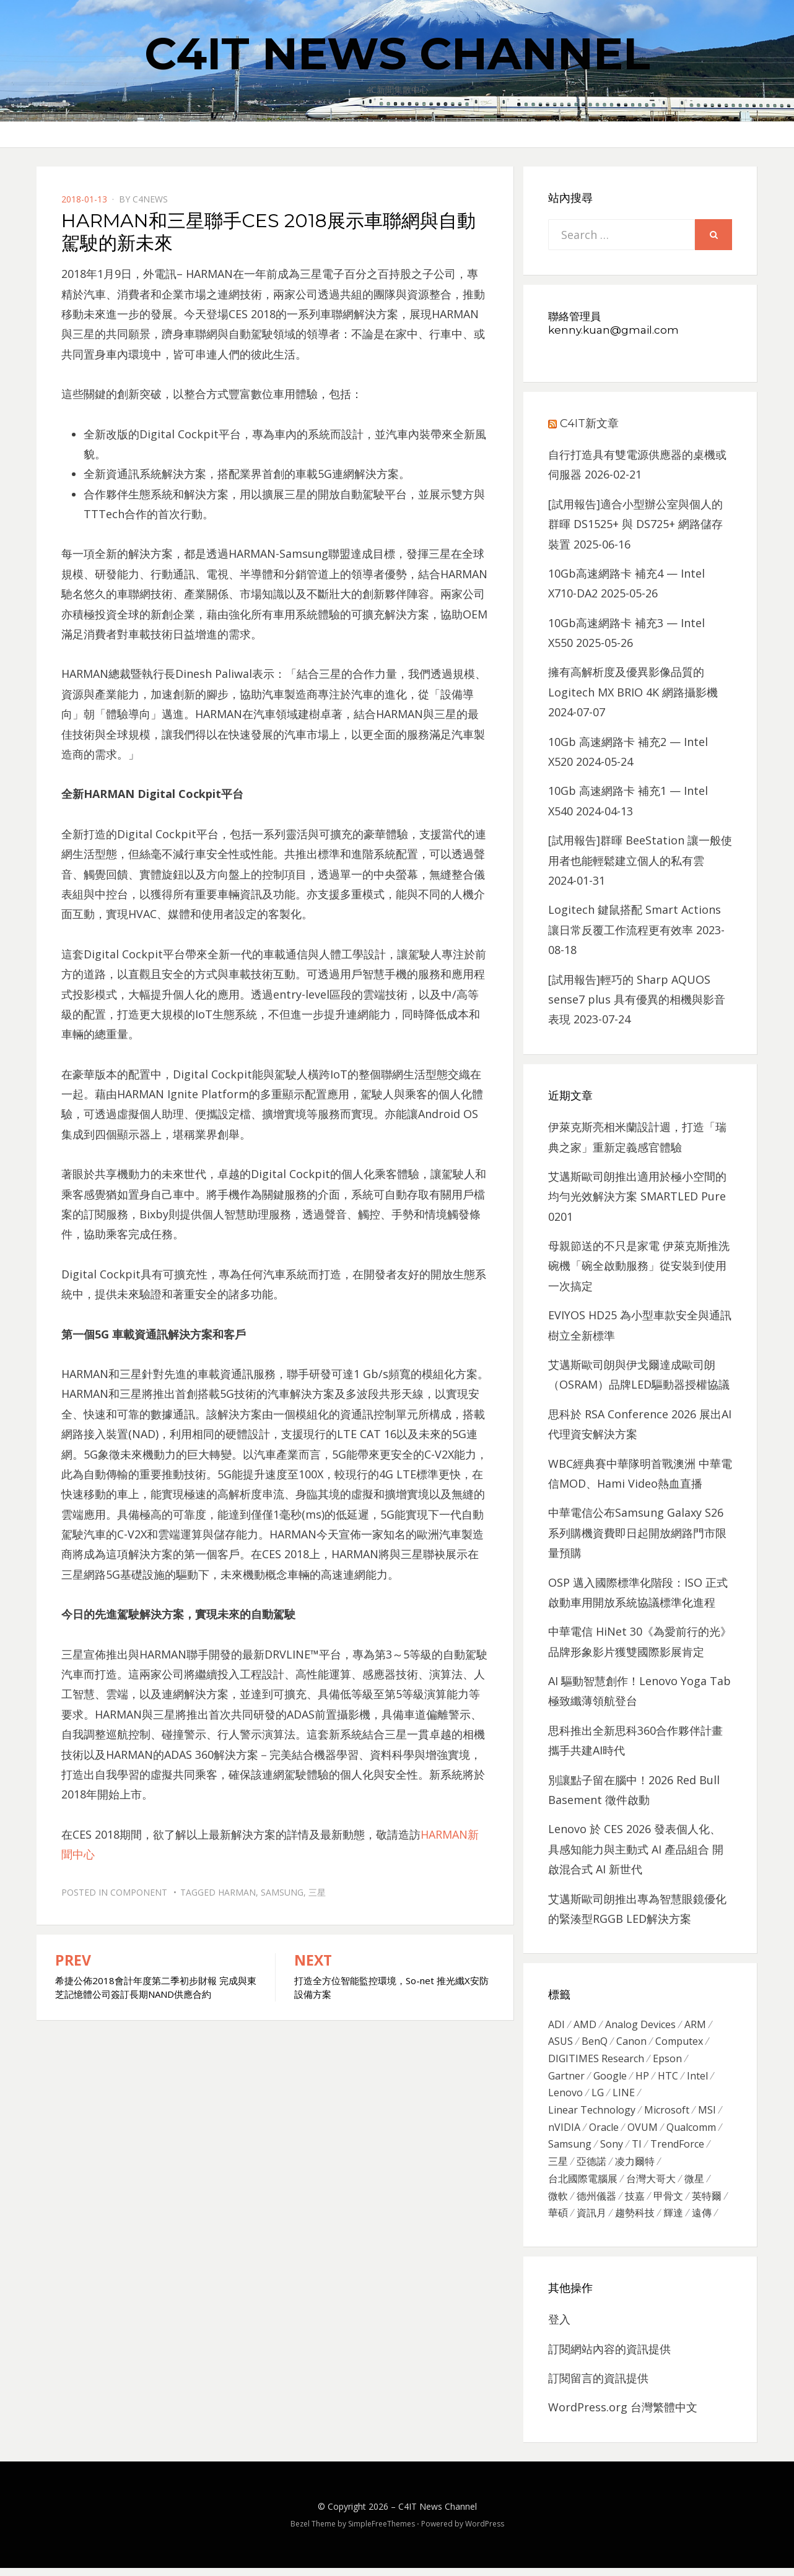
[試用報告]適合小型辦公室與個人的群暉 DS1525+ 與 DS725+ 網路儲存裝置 (635, 524)
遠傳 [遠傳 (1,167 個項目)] (702, 2221)
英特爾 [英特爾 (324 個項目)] (707, 2203)
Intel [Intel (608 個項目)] (697, 2078)
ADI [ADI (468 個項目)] (556, 2025)
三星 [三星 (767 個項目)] (558, 2167)
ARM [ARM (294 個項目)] (695, 2025)
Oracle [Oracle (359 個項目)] (604, 2132)
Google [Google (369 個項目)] (610, 2078)
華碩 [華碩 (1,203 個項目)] (558, 2221)
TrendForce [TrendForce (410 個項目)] (677, 2149)
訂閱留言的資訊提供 (598, 2386)
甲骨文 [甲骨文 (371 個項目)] (668, 2203)
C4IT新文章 (589, 423)
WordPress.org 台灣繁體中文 (622, 2415)
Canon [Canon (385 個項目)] (631, 2043)
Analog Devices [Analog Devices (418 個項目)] (640, 2025)
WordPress (484, 2531)
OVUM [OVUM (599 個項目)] (642, 2132)
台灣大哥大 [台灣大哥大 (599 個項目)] (651, 2185)
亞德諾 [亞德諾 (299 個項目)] (591, 2167)
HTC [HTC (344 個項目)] (668, 2078)
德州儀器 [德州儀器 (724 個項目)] (596, 2203)
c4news (150, 199)
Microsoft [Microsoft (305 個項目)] (666, 2114)
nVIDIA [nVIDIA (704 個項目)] (564, 2132)
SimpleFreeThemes (381, 2531)
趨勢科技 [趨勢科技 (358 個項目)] (635, 2221)
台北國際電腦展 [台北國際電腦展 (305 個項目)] (582, 2185)
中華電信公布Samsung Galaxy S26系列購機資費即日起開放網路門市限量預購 (637, 1532)
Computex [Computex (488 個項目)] (679, 2043)
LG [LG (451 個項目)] (597, 2096)
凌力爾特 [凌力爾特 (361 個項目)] (635, 2167)
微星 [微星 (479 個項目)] (694, 2185)
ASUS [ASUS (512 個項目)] (560, 2043)
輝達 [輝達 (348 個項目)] (673, 2221)
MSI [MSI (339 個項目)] (707, 2114)
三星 (317, 1892)
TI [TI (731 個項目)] (637, 2149)
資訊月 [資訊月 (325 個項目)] (591, 2221)
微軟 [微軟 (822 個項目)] (558, 2203)
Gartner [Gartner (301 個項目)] (566, 2078)
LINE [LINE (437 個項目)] (624, 2096)
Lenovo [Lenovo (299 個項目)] (565, 2096)
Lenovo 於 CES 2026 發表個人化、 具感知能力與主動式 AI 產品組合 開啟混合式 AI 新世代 (635, 1848)
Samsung (282, 1892)
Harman (237, 1892)
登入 (559, 2327)
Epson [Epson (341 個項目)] (667, 2060)
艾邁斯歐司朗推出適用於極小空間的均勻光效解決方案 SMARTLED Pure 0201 (637, 1196)
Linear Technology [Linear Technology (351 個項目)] (591, 2114)
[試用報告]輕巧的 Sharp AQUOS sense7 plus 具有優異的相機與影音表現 (636, 999)
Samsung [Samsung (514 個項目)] (569, 2149)
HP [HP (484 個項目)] (642, 2078)
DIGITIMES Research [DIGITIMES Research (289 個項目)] (596, 2060)
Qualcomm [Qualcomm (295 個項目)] (691, 2132)
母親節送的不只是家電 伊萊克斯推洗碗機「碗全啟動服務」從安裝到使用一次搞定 (639, 1265)
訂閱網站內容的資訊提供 (609, 2356)
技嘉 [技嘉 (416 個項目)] (635, 2203)
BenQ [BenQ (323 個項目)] (595, 2043)
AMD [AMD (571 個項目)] (585, 2025)
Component (138, 1892)
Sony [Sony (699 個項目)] (611, 2149)
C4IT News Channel (397, 53)
